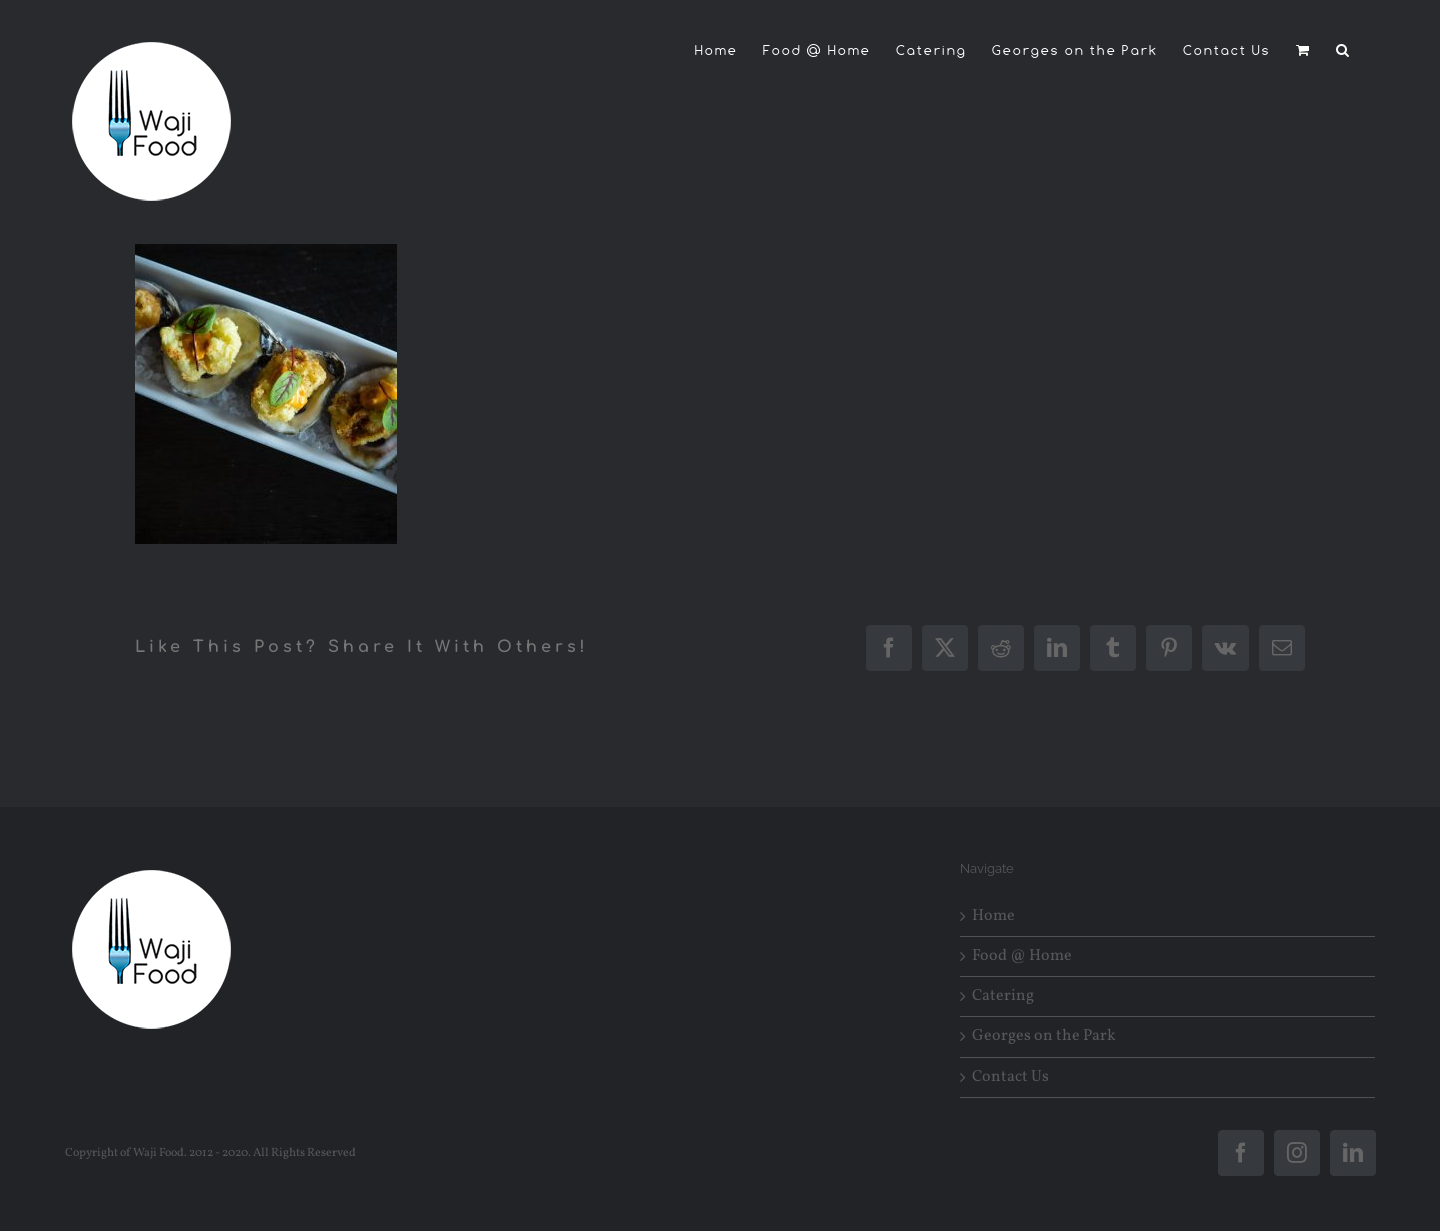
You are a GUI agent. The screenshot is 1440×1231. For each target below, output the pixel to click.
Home (993, 916)
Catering (1003, 996)
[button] (1343, 50)
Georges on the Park (1044, 1036)
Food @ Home (1022, 956)
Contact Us (1010, 1077)
